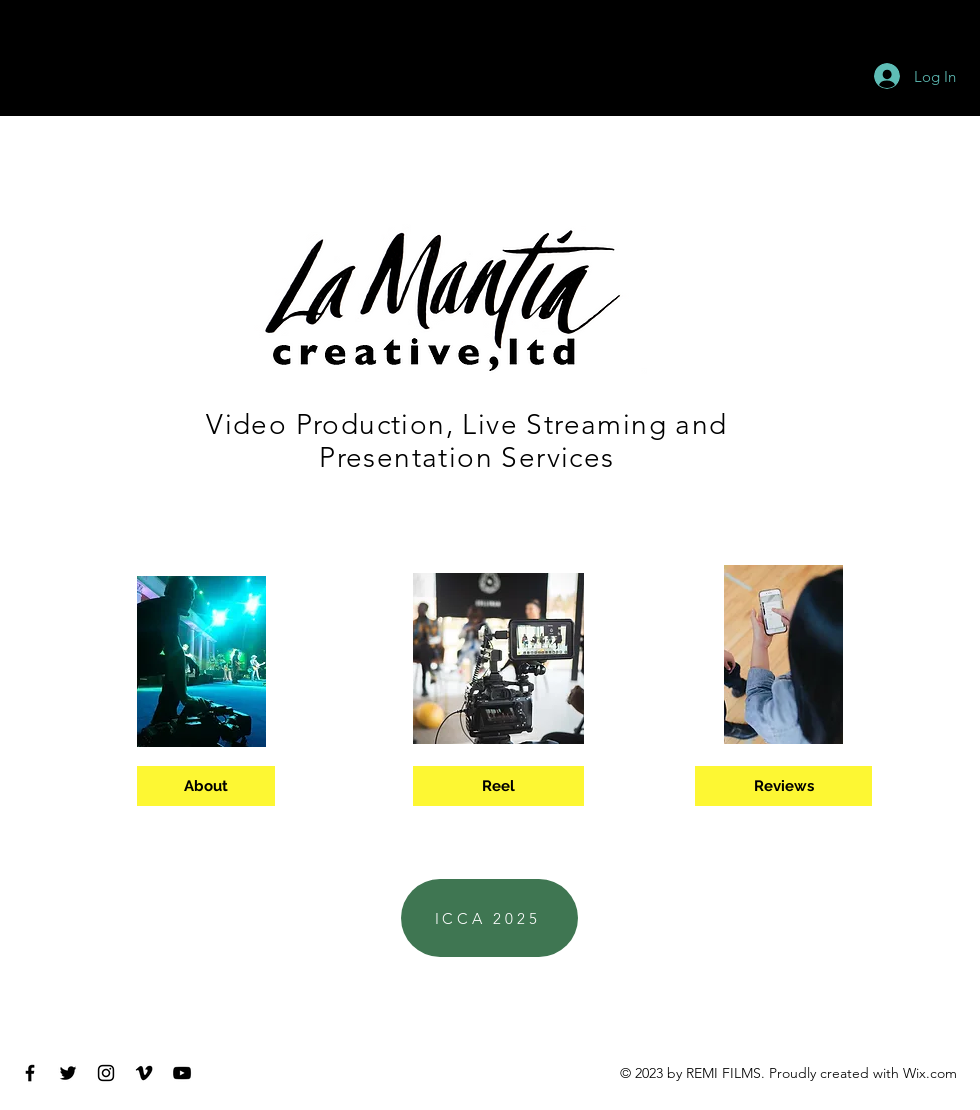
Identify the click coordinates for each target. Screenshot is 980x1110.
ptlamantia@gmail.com (498, 1000)
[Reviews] (783, 786)
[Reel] (498, 786)
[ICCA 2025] (489, 918)
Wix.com (930, 1073)
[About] (206, 786)
